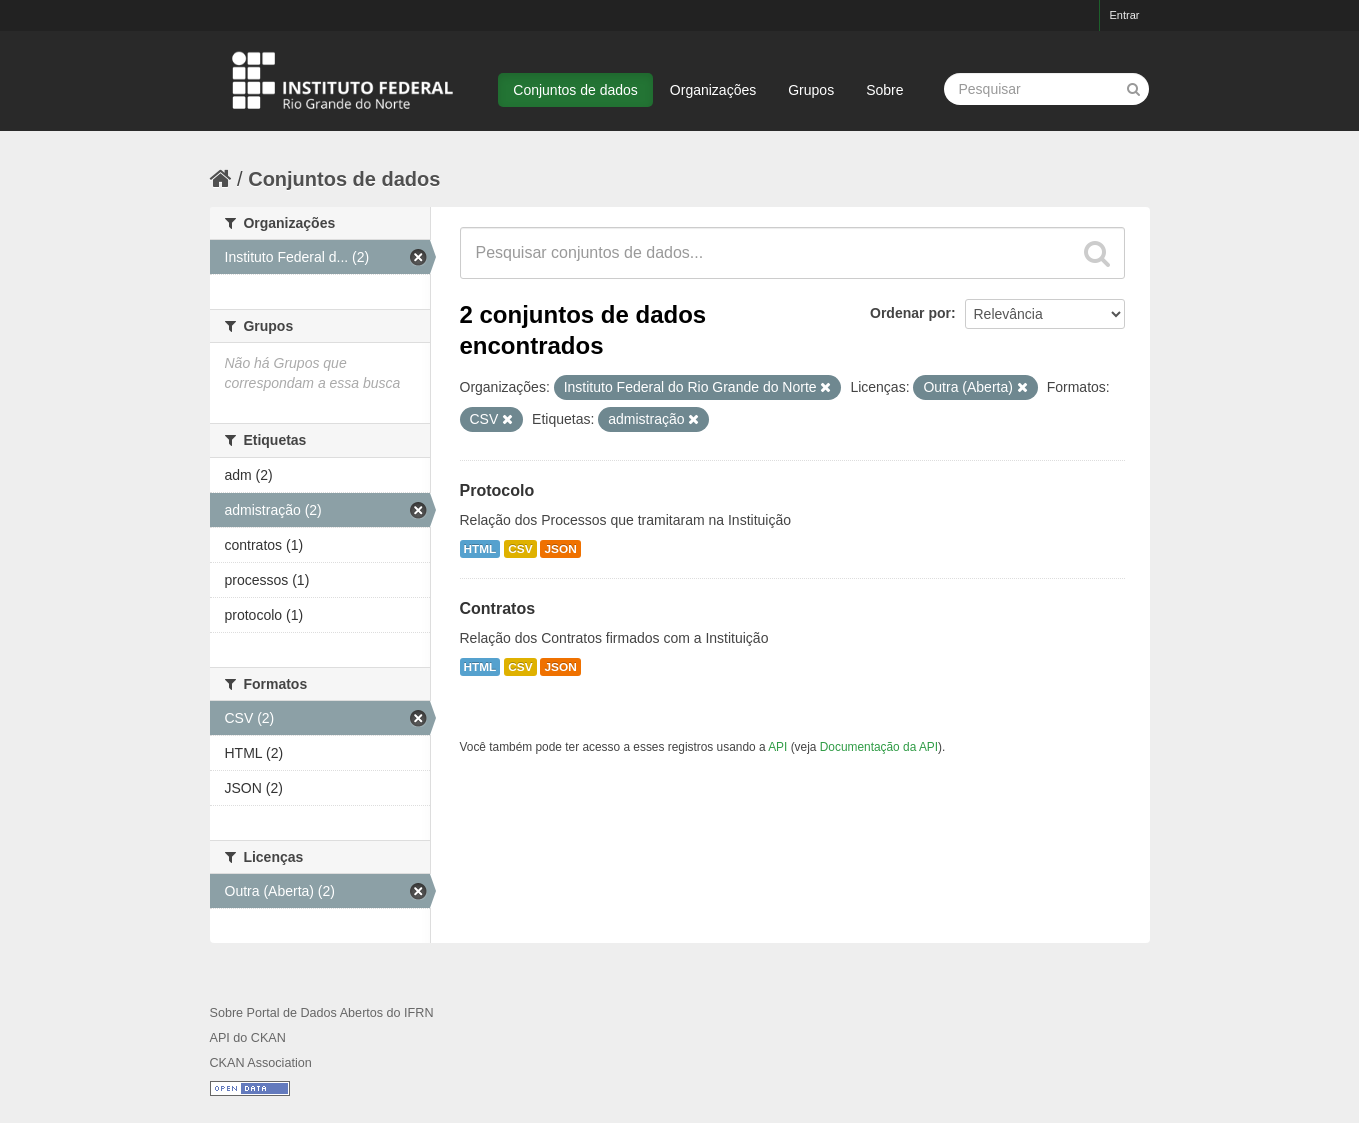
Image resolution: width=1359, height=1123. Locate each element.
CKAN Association (261, 1063)
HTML (480, 549)
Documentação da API (879, 747)
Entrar (1125, 15)
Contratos (498, 608)
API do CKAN (248, 1038)
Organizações (713, 90)
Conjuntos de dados (575, 90)
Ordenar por (910, 313)
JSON (560, 549)
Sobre (884, 90)
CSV (520, 549)
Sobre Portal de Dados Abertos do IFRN (322, 1013)
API (777, 747)
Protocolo (497, 490)
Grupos (811, 90)
